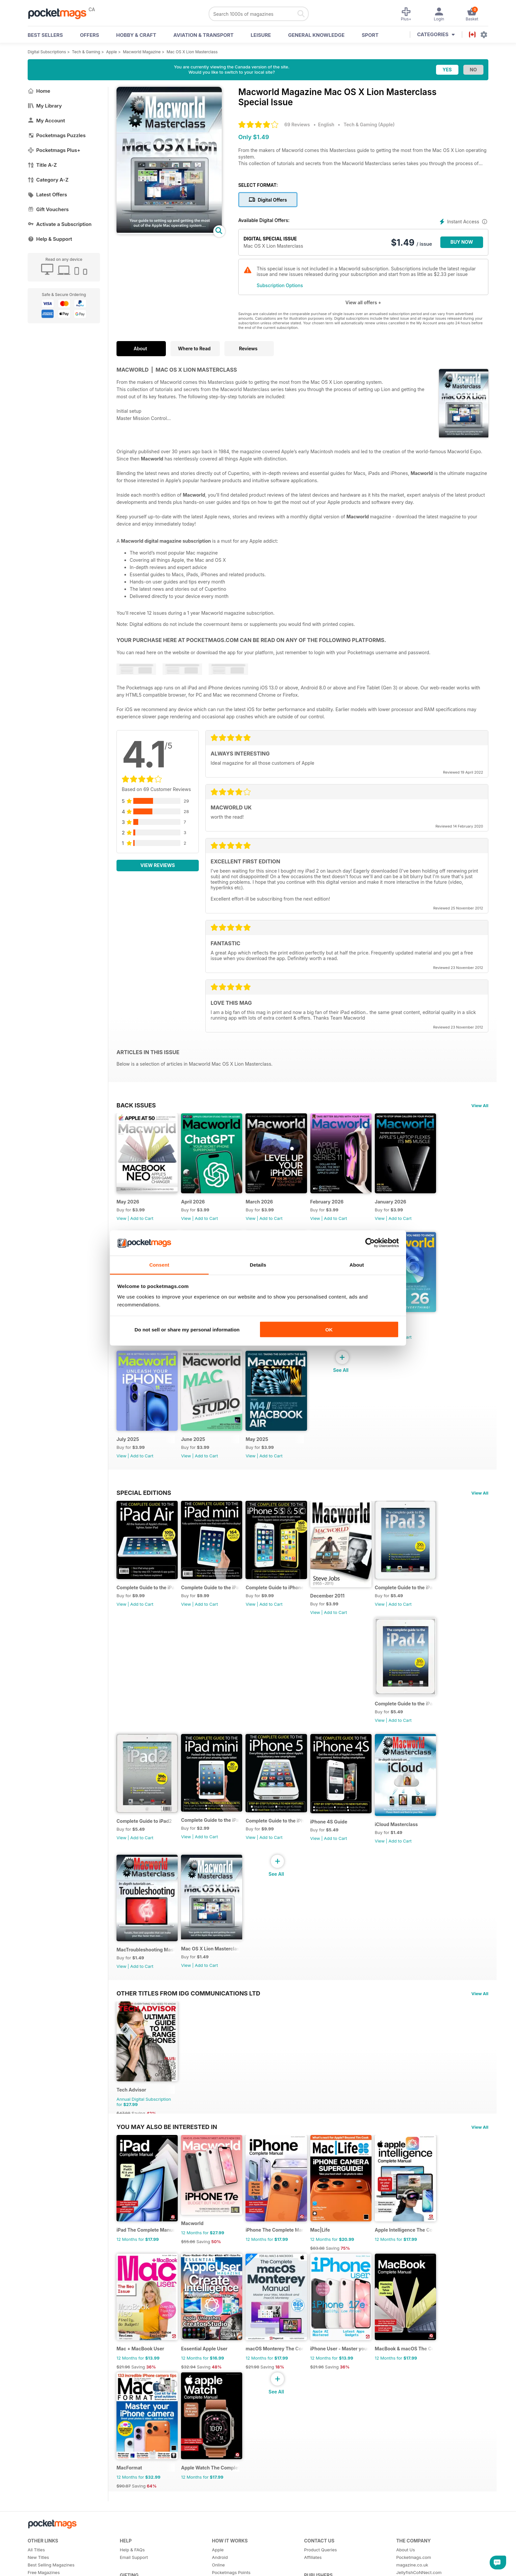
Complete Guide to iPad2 (144, 1843)
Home (39, 91)
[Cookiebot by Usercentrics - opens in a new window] (370, 1243)
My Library (45, 106)
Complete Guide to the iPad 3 (416, 1602)
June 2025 (196, 1450)
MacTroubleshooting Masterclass (146, 1976)
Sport (370, 35)
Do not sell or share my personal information (187, 1329)
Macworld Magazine (142, 51)
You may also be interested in (166, 2157)
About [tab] (356, 1264)
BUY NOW (462, 242)
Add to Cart (141, 1222)
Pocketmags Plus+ (54, 150)
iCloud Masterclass (407, 1846)
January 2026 (402, 1205)
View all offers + (363, 302)
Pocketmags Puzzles (57, 135)
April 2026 (196, 1205)
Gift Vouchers (48, 209)
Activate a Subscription (59, 224)
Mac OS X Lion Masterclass (192, 51)
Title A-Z (42, 165)
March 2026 (265, 1205)
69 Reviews (297, 124)
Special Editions (143, 1503)
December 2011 (336, 1611)
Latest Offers (47, 194)
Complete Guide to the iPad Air (146, 1602)
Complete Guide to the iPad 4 (416, 1722)
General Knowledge (316, 35)
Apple (111, 51)
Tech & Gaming (86, 51)
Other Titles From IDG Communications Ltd (188, 2020)
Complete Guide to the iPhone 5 (281, 1843)
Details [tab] (258, 1264)
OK (329, 1329)
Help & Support (50, 239)
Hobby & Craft (136, 35)
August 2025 (401, 1328)
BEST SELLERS (45, 35)
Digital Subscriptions (47, 51)
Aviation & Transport (203, 35)
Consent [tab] (159, 1264)
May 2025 (262, 1450)
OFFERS (89, 35)
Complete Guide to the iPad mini (214, 1602)
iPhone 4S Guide (337, 1844)
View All (479, 1105)
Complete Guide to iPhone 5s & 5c (281, 1602)
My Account (46, 120)
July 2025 (127, 1450)
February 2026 (335, 1205)
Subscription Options (280, 285)
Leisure (261, 35)
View (121, 1222)
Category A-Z (48, 180)
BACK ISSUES (136, 1105)
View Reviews (158, 865)
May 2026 (127, 1205)
